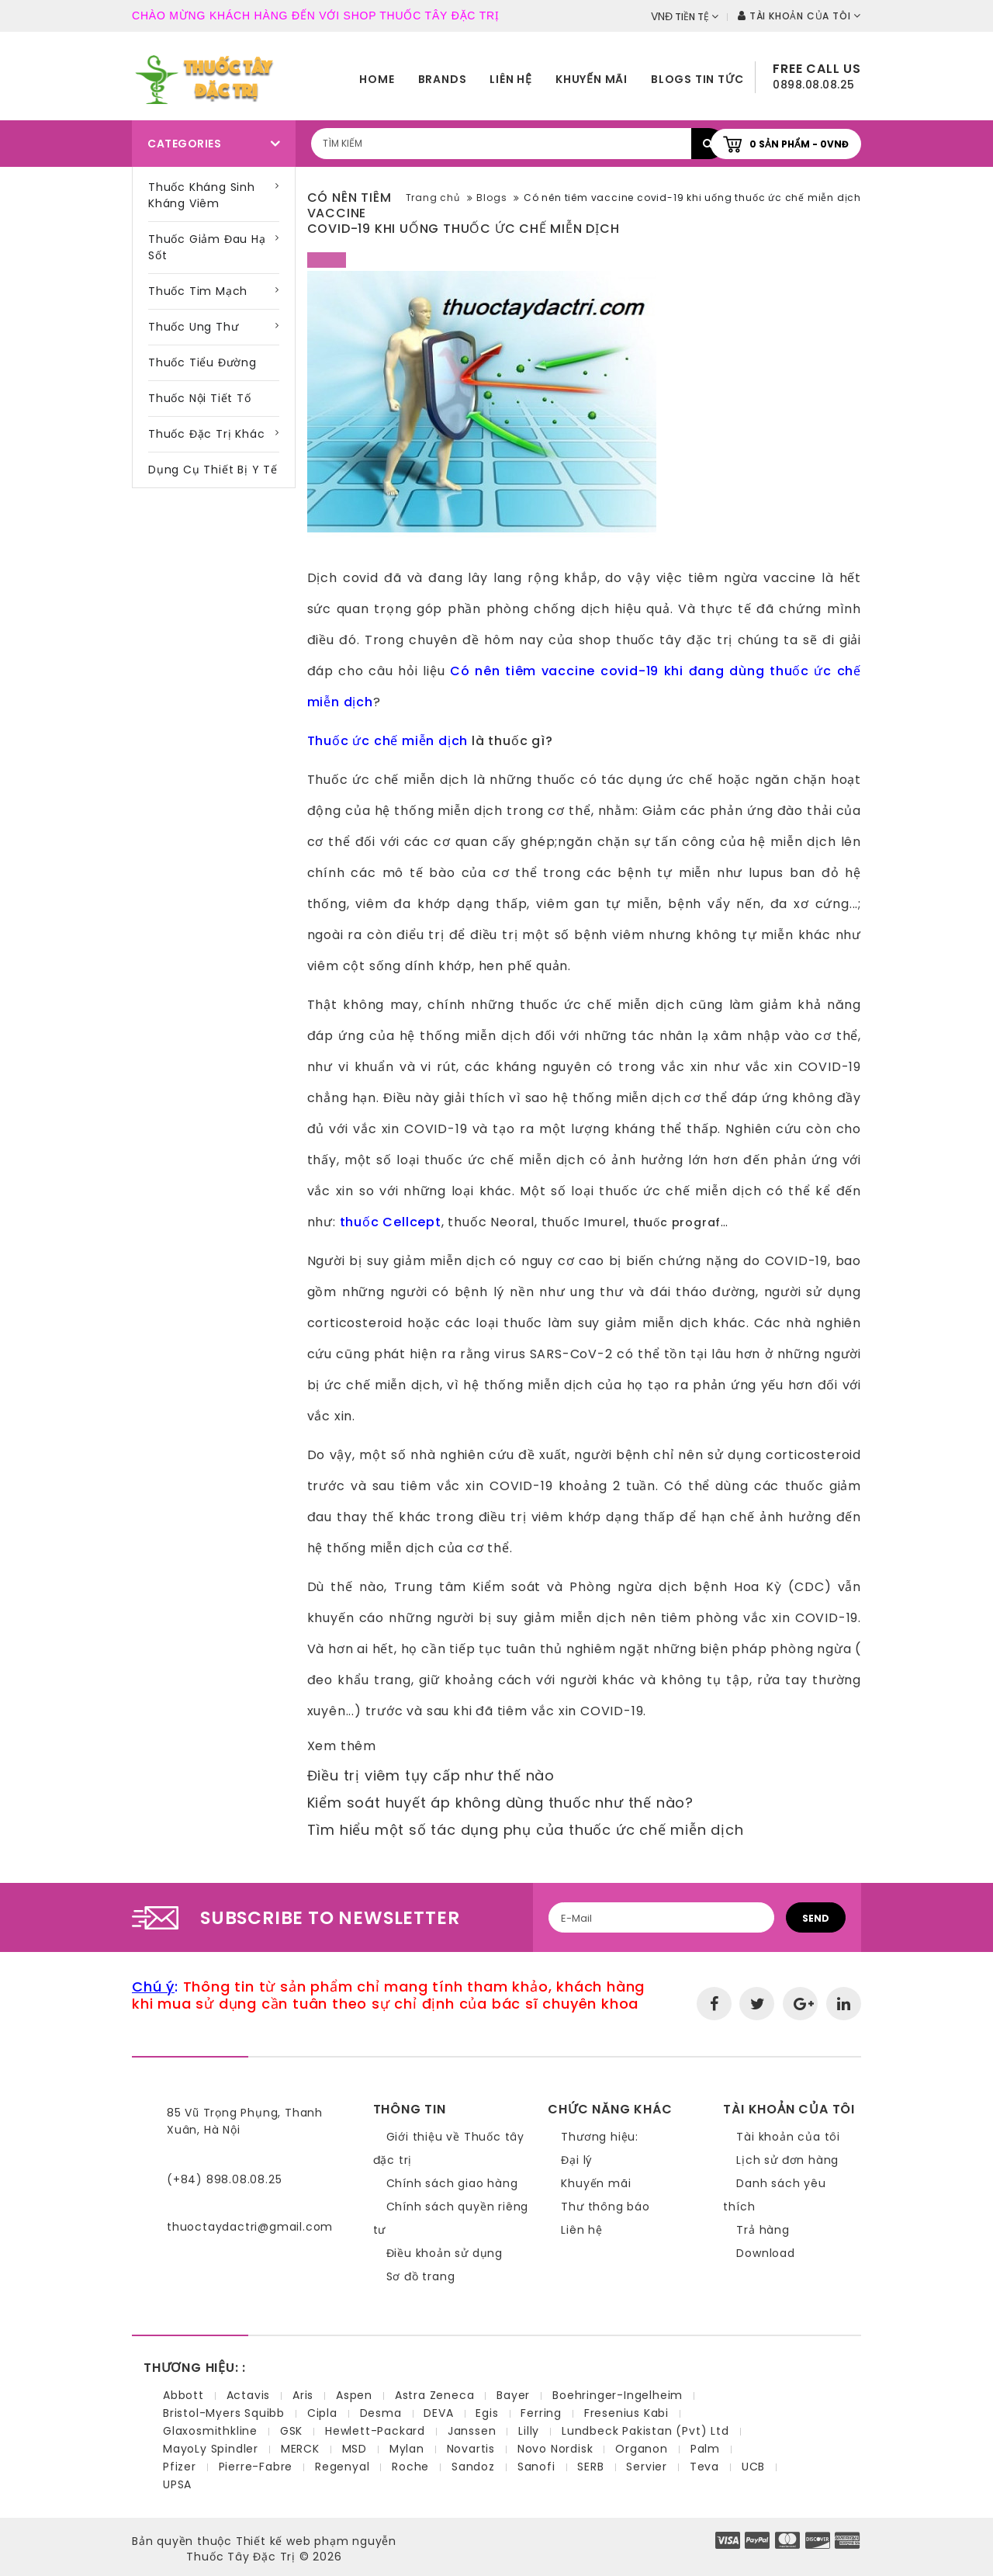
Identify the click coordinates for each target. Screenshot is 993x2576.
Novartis (471, 2448)
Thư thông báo (605, 2206)
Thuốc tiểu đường (202, 362)
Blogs (491, 197)
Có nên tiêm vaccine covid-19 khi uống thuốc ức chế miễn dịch (692, 197)
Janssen (472, 2431)
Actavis (249, 2395)
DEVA (438, 2413)
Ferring (541, 2413)
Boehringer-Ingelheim (617, 2395)
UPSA (177, 2484)
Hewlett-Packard (375, 2431)
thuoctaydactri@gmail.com (250, 2226)
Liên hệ (511, 79)
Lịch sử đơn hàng (787, 2160)
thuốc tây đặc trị (672, 640)
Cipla (322, 2413)
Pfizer (179, 2466)
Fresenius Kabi (626, 2413)
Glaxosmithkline (210, 2431)
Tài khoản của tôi (788, 2136)
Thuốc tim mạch (197, 291)
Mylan (406, 2448)
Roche (410, 2466)
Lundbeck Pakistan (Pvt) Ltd (645, 2431)
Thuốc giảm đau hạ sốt (207, 247)
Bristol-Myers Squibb (224, 2413)
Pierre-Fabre (256, 2466)
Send (815, 1918)
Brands (442, 79)
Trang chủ (433, 197)
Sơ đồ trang (420, 2276)
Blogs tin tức (697, 79)
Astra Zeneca (435, 2395)
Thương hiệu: (599, 2136)
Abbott (183, 2395)
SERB (590, 2466)
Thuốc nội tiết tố (199, 398)
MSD (354, 2448)
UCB (753, 2466)
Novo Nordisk (555, 2448)
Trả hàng (762, 2230)
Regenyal (342, 2466)
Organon (641, 2448)
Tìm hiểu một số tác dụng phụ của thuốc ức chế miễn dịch (525, 1829)
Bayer (513, 2395)
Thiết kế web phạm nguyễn (316, 2541)
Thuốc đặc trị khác (206, 434)
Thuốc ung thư (193, 327)
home (376, 79)
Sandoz (473, 2466)
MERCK (300, 2448)
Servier (646, 2466)
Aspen (354, 2395)
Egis (487, 2413)
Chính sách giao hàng (452, 2183)
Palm (705, 2448)
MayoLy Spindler (210, 2448)
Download (765, 2253)
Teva (704, 2466)
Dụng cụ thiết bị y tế (213, 469)
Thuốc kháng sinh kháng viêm (201, 195)
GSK (291, 2431)
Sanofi (536, 2466)
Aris (302, 2395)
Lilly (528, 2431)
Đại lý (577, 2160)
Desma (381, 2413)
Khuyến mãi (591, 79)
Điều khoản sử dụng (444, 2253)
